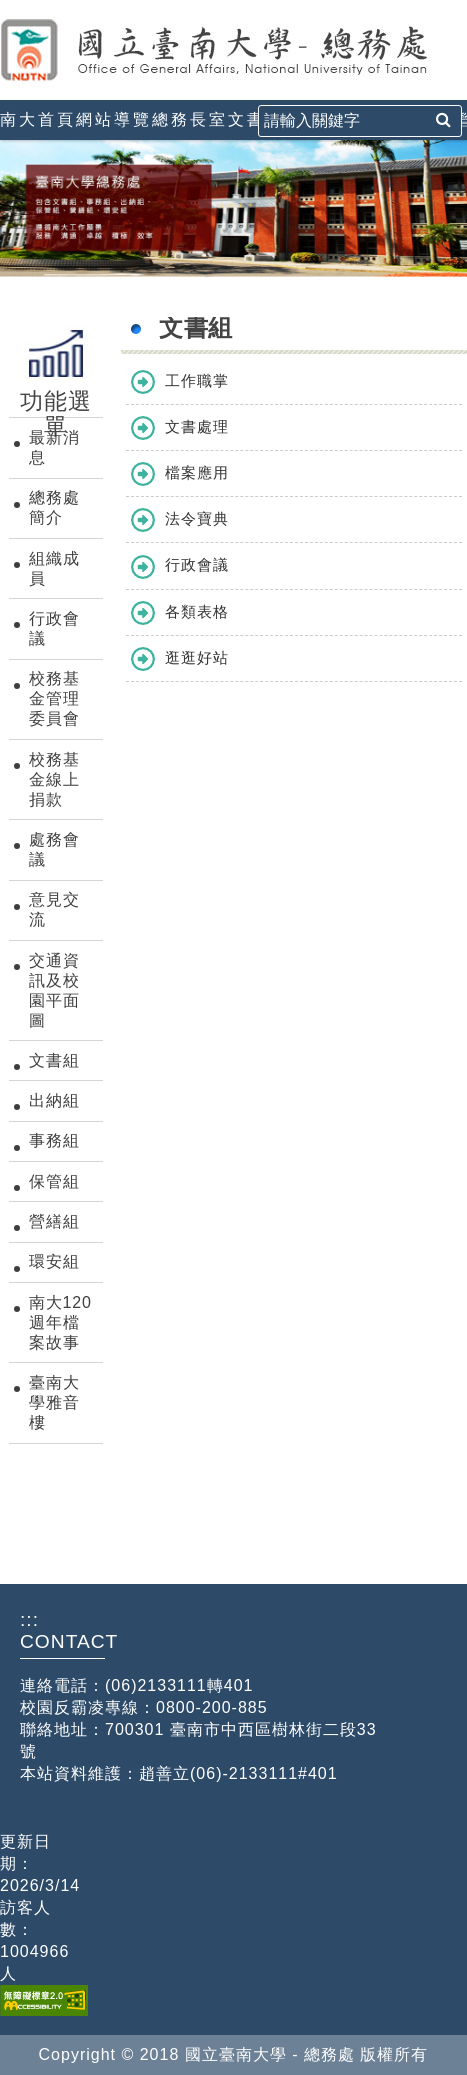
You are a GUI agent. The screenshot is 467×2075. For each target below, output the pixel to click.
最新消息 (54, 447)
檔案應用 (197, 472)
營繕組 (54, 1221)
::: (8, 8)
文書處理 (197, 426)
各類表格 (197, 611)
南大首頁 (38, 119)
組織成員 (54, 568)
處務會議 (54, 849)
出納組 (54, 1100)
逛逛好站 (197, 657)
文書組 (256, 119)
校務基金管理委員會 (54, 698)
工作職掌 (197, 380)
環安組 (54, 1261)
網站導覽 (114, 119)
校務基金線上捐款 (54, 779)
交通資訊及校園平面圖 (54, 990)
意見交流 (54, 909)
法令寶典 (197, 518)
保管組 (54, 1181)
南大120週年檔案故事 (60, 1322)
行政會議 (54, 628)
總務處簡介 (54, 507)
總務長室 (190, 119)
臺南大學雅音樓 (54, 1402)
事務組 (54, 1140)
